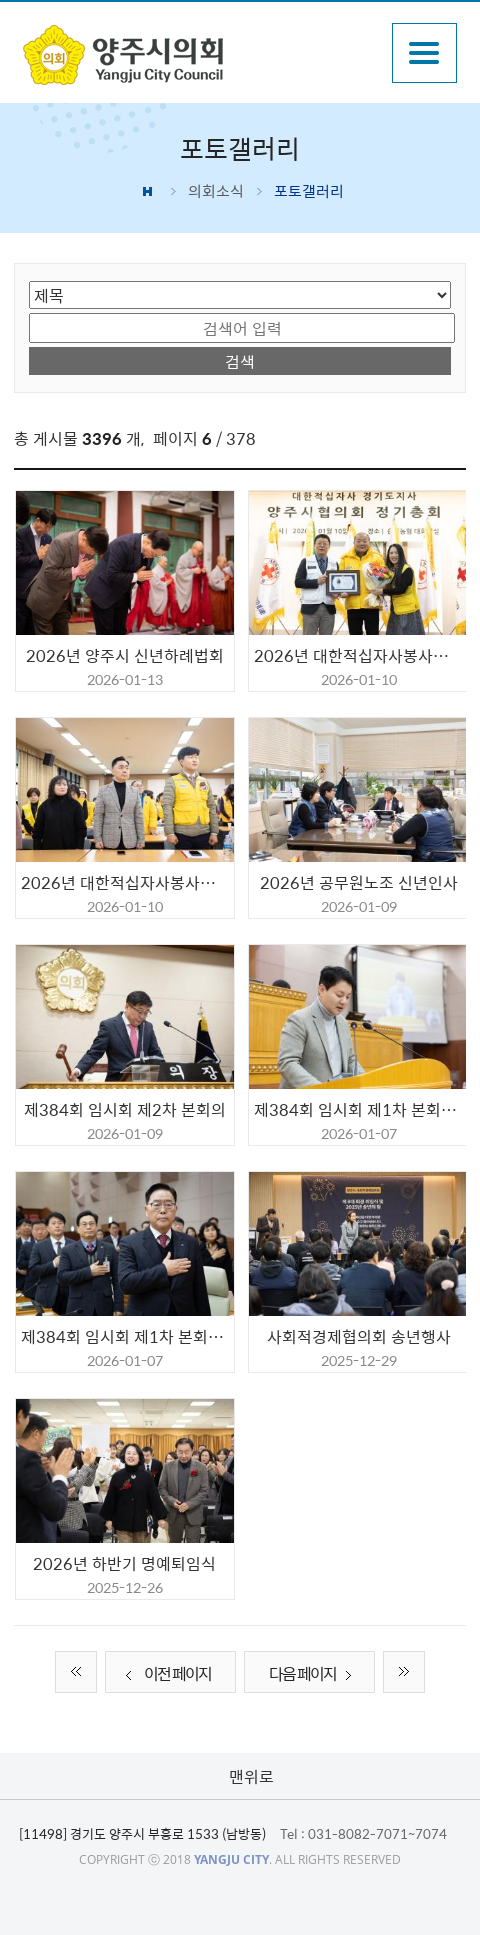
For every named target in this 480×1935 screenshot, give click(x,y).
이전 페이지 (165, 1674)
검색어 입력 (29, 311)
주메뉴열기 (424, 53)
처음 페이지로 (76, 1672)
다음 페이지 (314, 1674)
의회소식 (216, 191)
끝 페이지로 (404, 1672)
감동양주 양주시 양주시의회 (198, 55)
